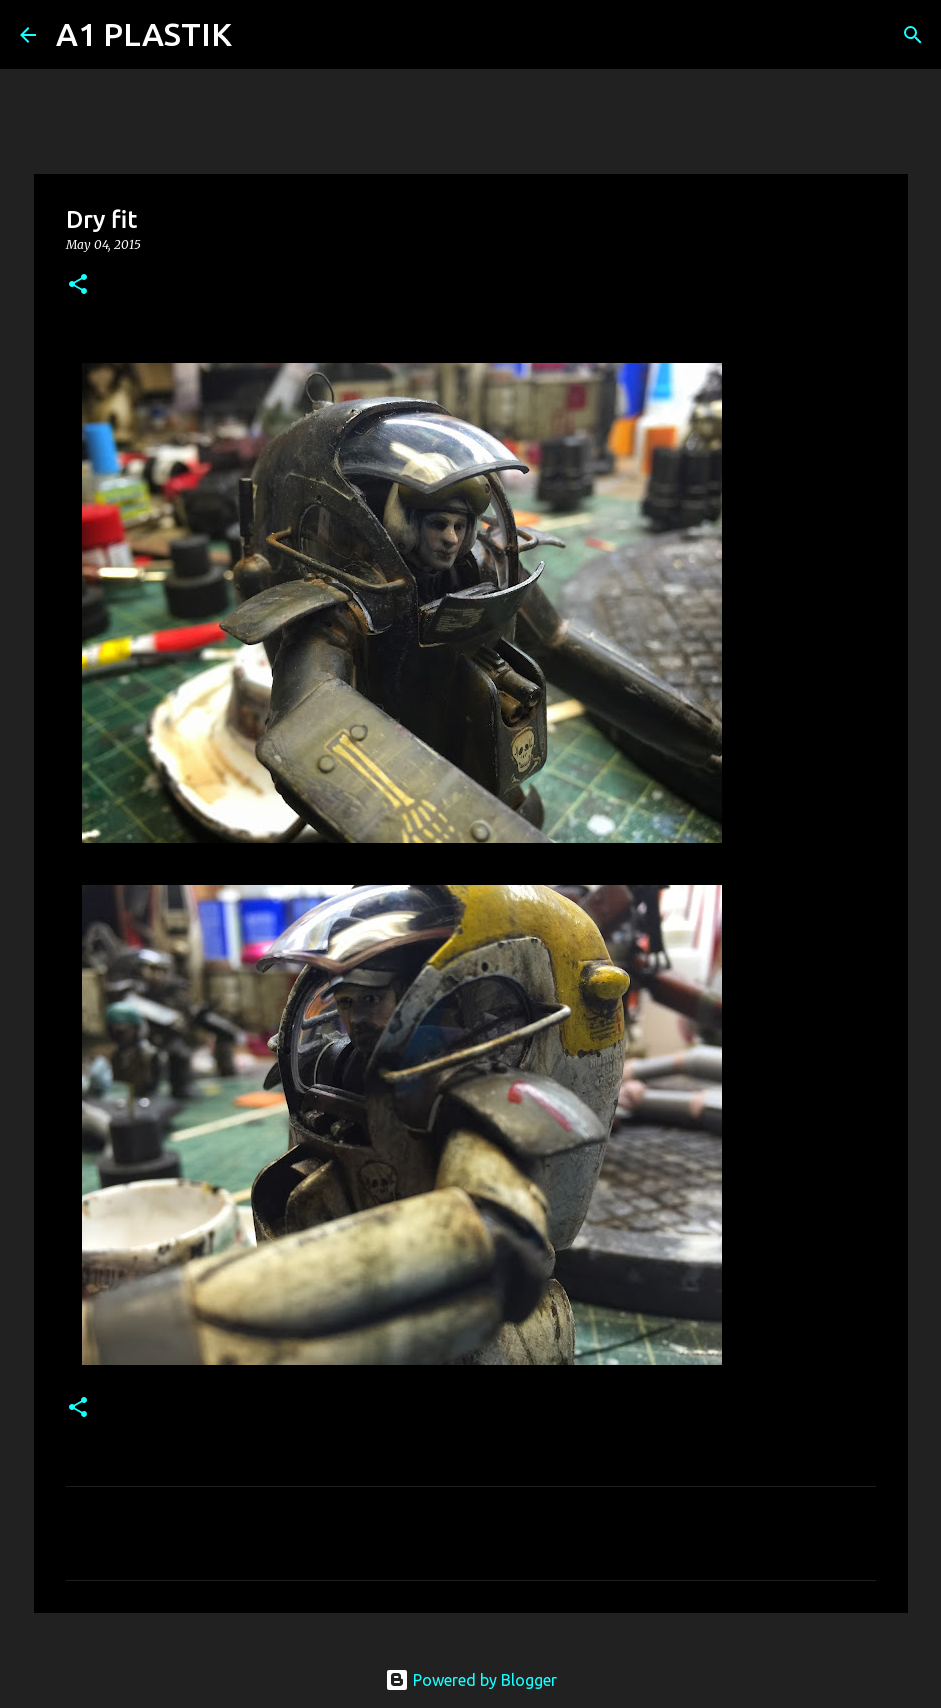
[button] (78, 285)
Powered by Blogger (471, 1680)
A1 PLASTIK (144, 34)
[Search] (260, 35)
